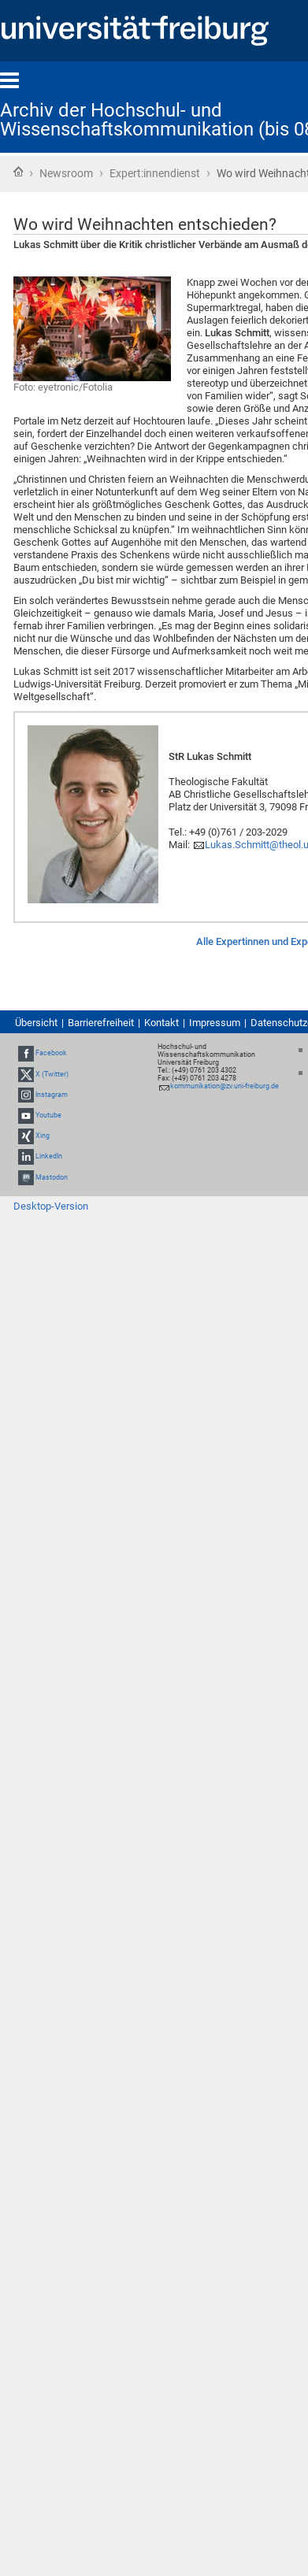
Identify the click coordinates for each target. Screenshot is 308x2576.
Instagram (51, 1095)
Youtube (48, 1115)
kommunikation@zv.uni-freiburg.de (224, 1086)
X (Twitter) (52, 1074)
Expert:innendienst (154, 173)
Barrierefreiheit (101, 1023)
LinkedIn (48, 1157)
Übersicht (36, 1023)
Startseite (18, 171)
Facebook (51, 1053)
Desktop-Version (50, 1206)
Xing (42, 1136)
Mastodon (51, 1177)
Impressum (214, 1023)
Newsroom (66, 173)
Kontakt (161, 1023)
